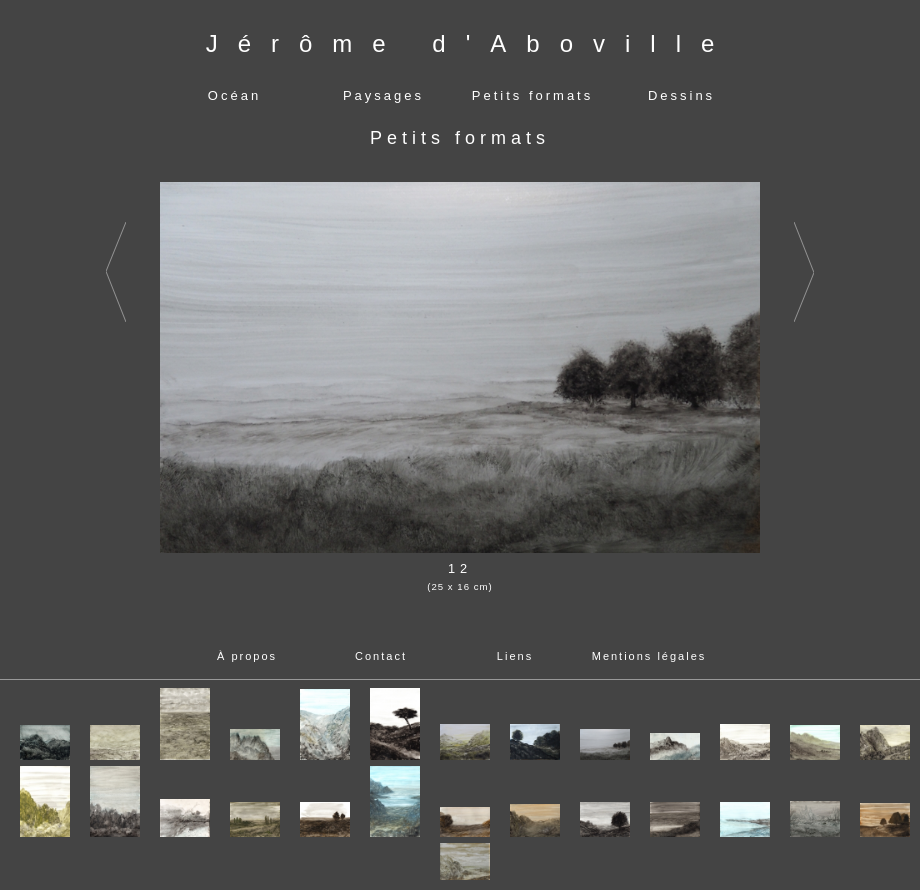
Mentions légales (649, 656)
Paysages (383, 95)
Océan (234, 95)
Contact (381, 656)
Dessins (681, 95)
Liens (515, 656)
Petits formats (532, 95)
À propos (247, 656)
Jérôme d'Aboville (470, 43)
